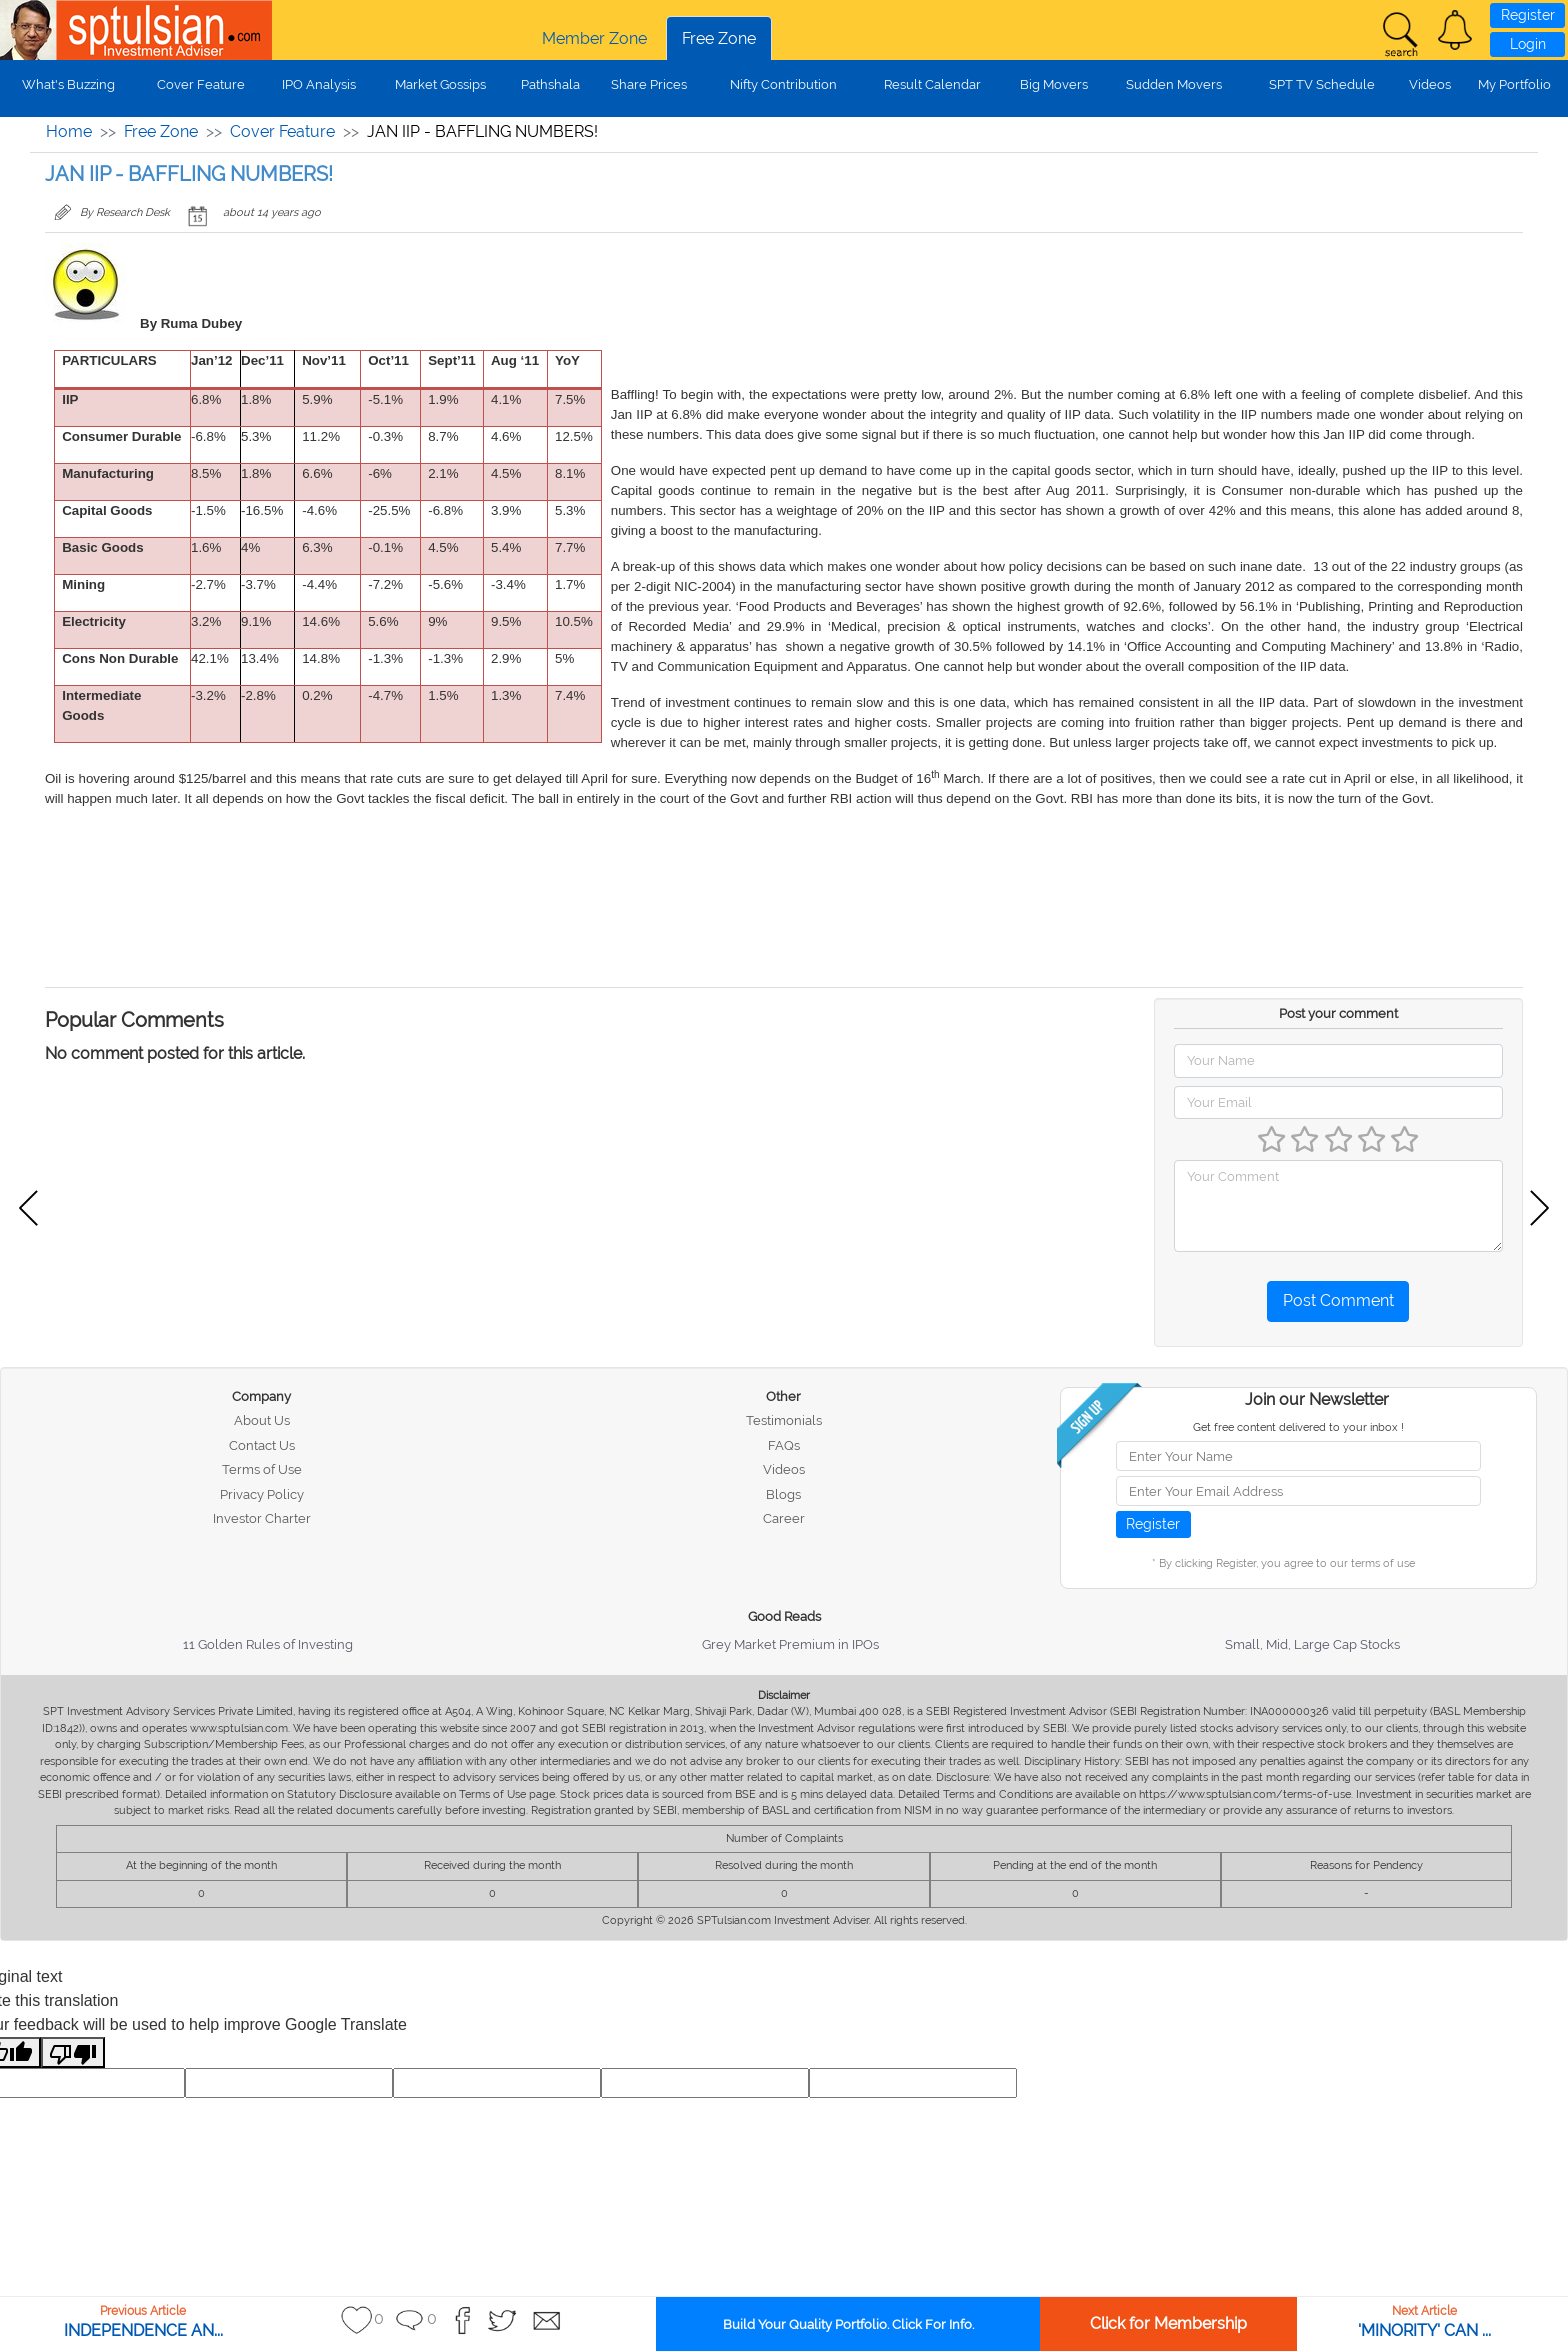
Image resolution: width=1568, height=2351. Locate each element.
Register (1528, 15)
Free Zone (719, 38)
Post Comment (1338, 1300)
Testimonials (784, 1420)
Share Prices (649, 84)
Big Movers (1054, 84)
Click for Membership (1168, 2323)
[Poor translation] (73, 2052)
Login (1528, 44)
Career (784, 1518)
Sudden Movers (1174, 84)
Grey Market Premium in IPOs (790, 1644)
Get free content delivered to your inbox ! (1298, 1427)
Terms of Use (262, 1469)
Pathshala (550, 84)
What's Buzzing (68, 84)
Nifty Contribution (783, 84)
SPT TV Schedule (1322, 84)
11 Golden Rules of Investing (268, 1644)
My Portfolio (1514, 84)
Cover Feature (201, 84)
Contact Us (262, 1445)
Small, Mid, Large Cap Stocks (1312, 1644)
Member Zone (594, 38)
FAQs (784, 1445)
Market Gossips (440, 84)
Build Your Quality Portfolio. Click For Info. (848, 2324)
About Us (262, 1420)
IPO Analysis (319, 84)
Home (69, 131)
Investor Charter (262, 1518)
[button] (1455, 30)
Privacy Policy (262, 1494)
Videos (1430, 84)
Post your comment (1338, 1013)
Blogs (783, 1494)
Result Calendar (932, 84)
